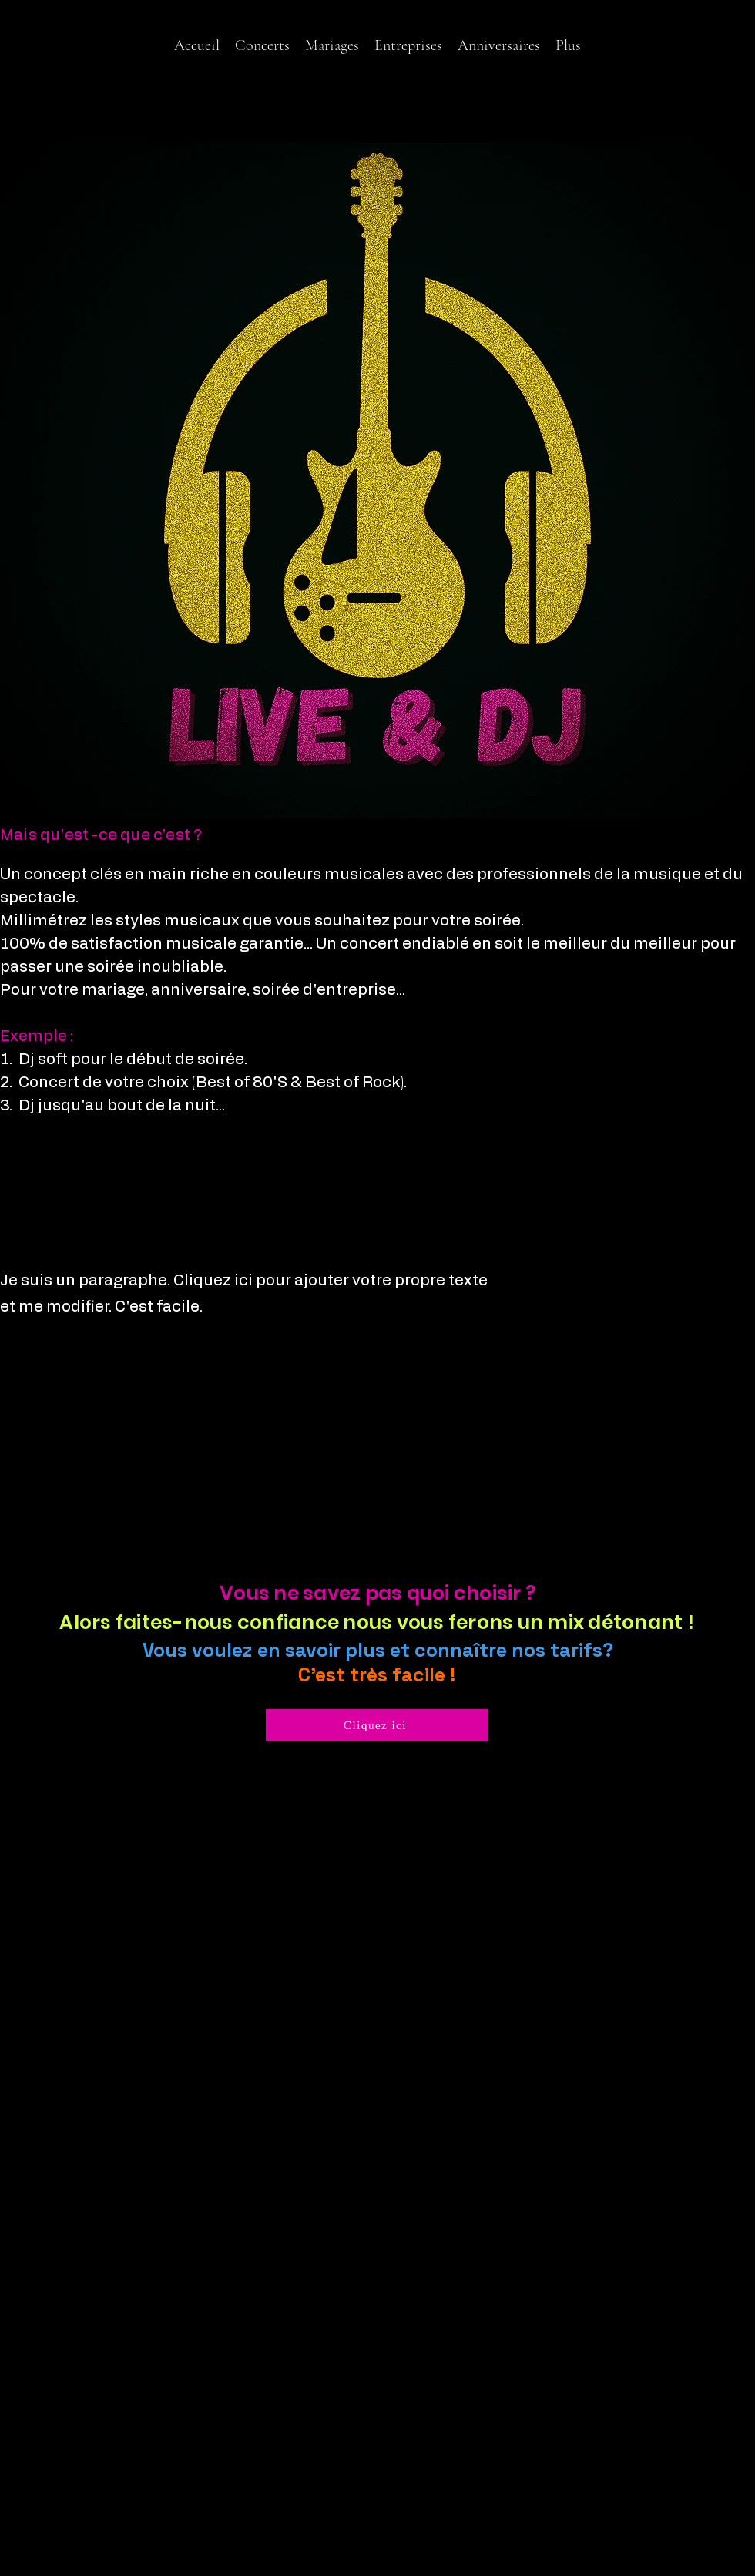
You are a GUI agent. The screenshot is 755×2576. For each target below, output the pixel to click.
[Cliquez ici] (377, 1725)
